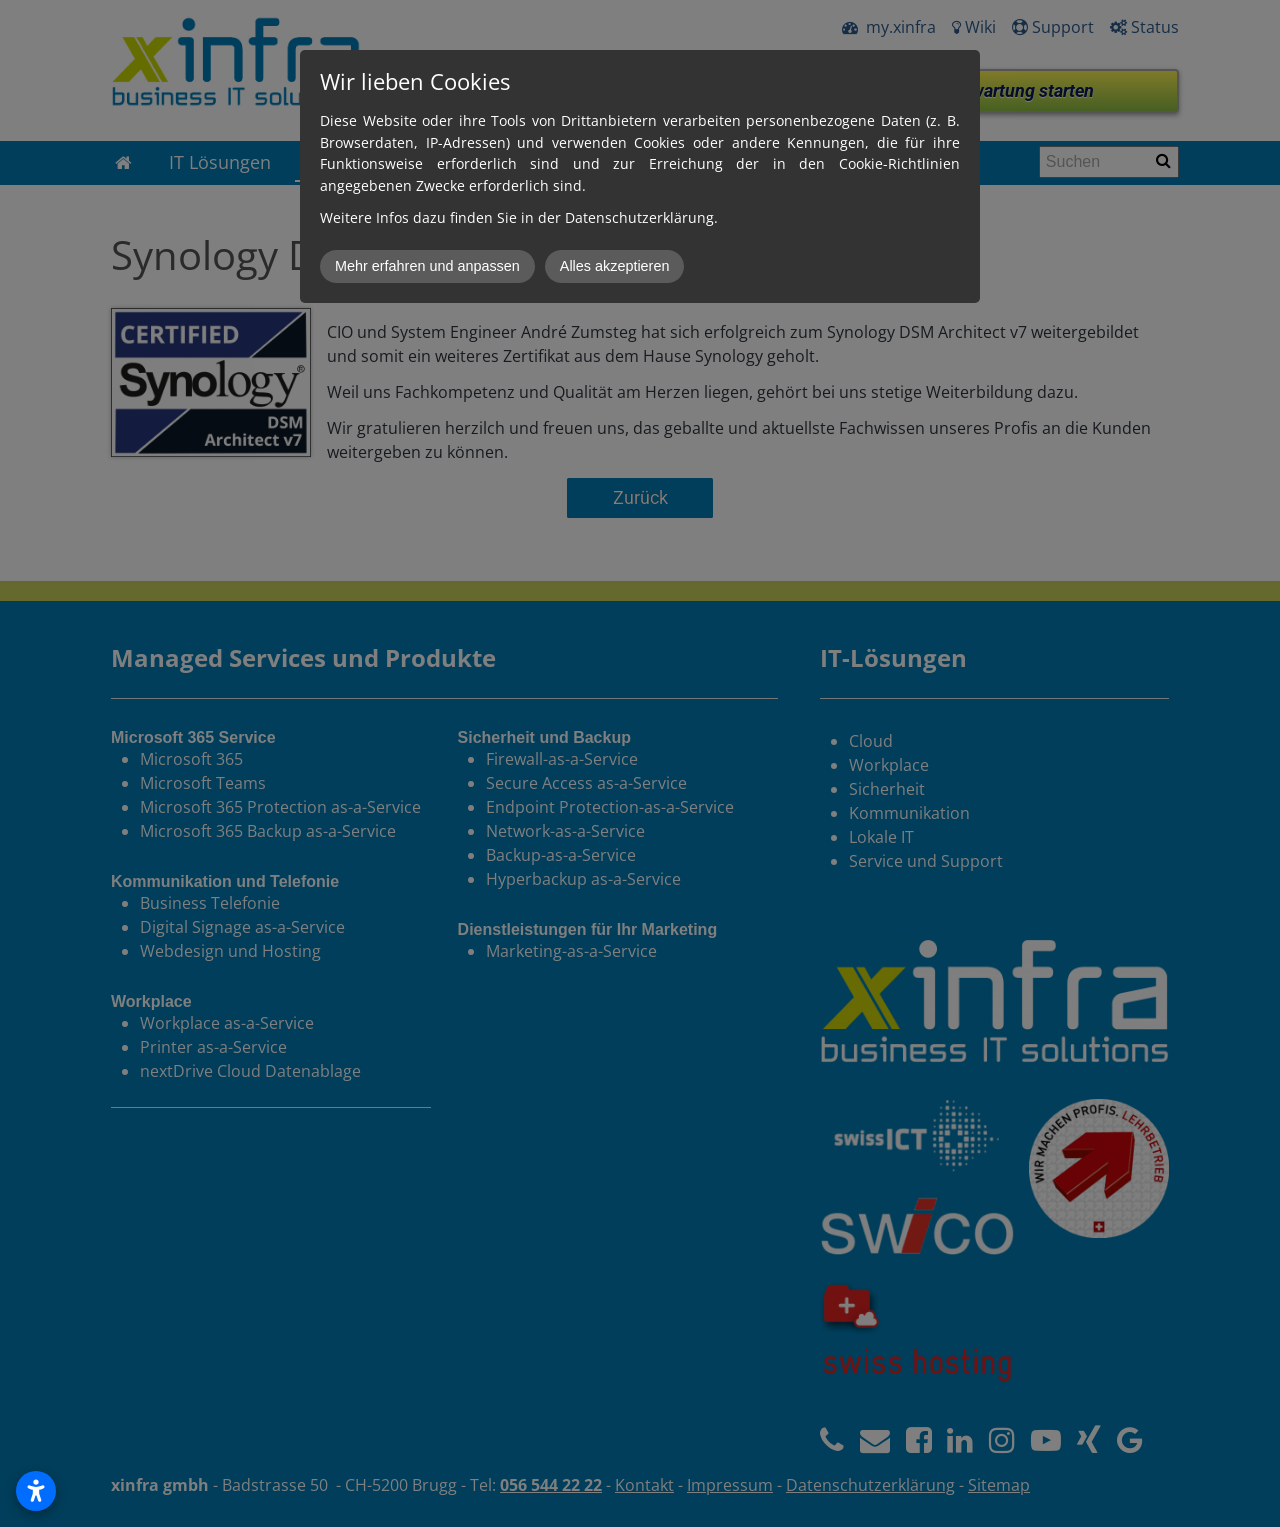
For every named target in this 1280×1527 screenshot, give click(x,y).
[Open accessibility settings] (36, 1491)
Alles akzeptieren (615, 266)
